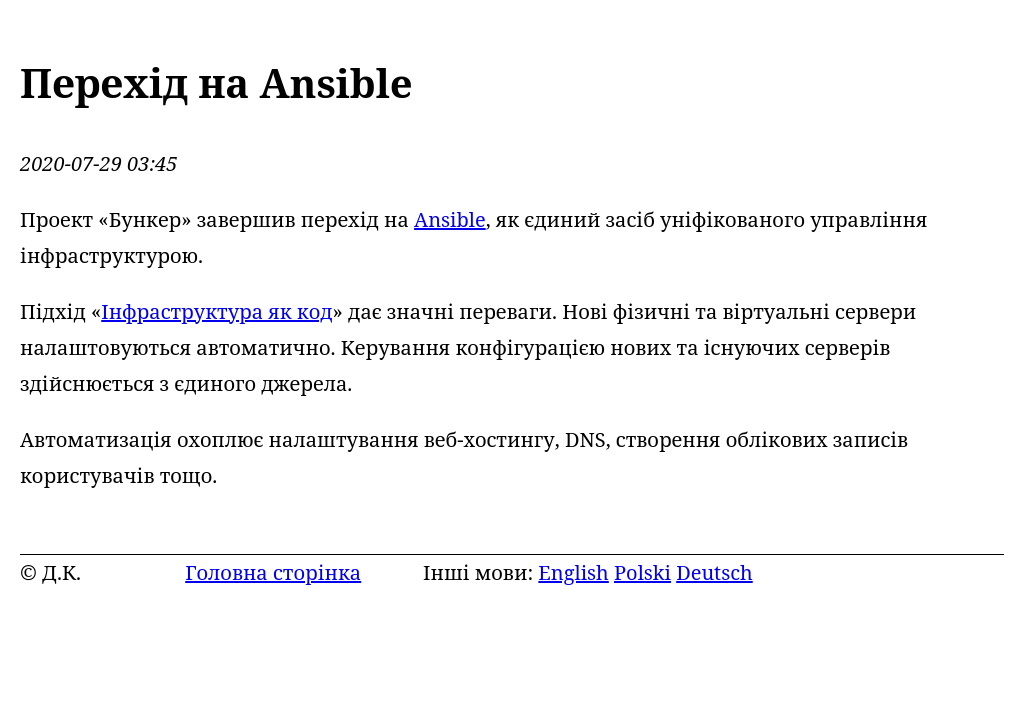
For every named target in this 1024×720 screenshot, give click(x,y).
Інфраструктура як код (216, 311)
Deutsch (714, 572)
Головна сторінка (273, 572)
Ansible (450, 219)
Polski (642, 572)
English (573, 572)
